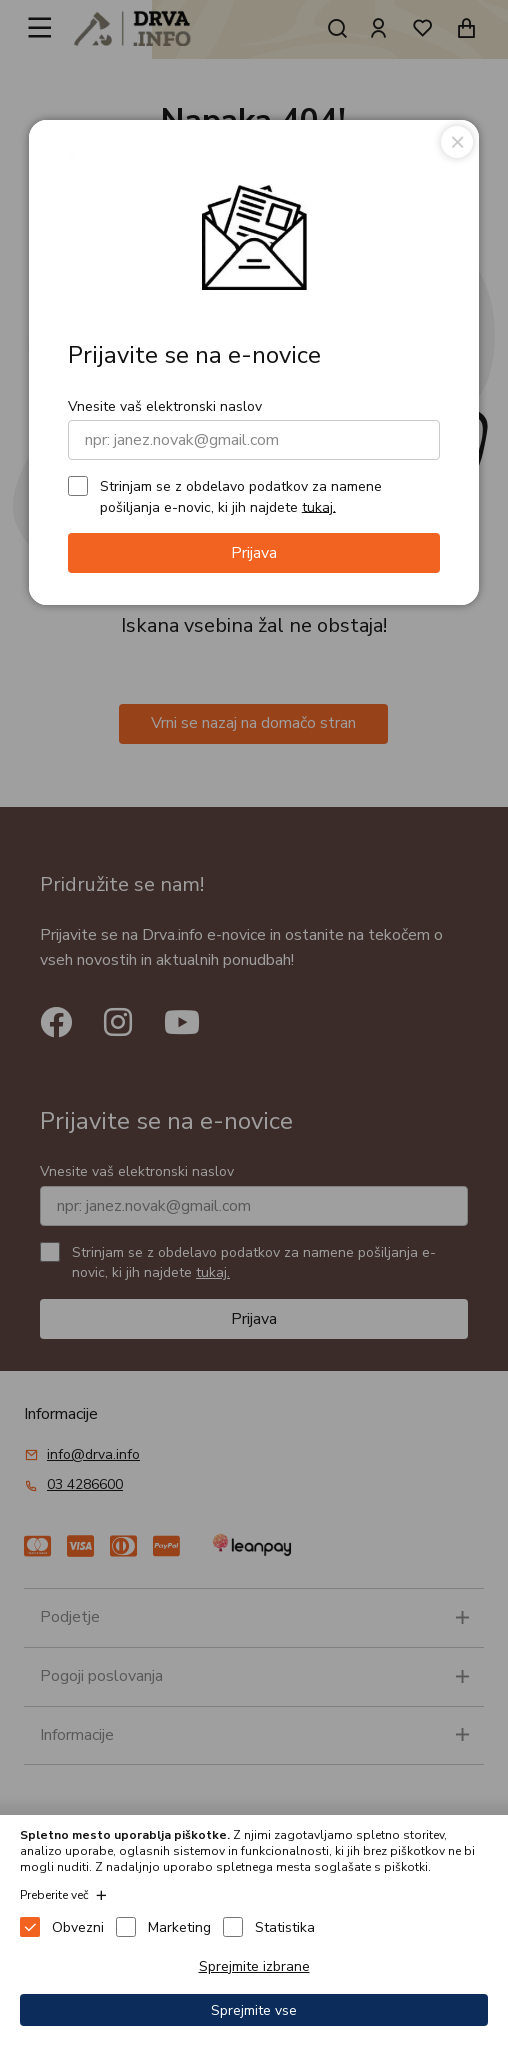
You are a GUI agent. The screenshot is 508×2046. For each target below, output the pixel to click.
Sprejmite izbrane (254, 1966)
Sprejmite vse (254, 2010)
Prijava (254, 553)
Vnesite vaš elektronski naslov (165, 406)
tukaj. (319, 506)
